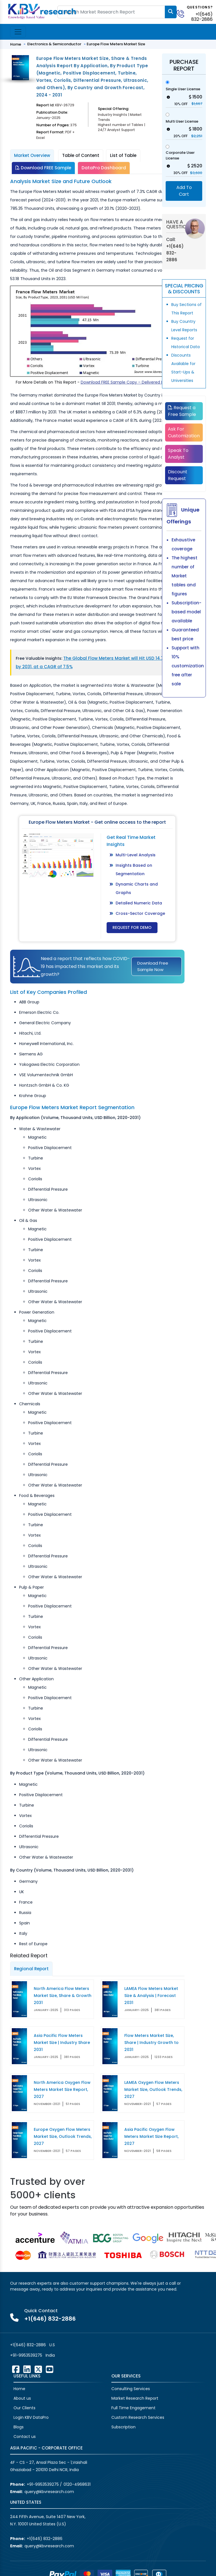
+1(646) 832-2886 (202, 16)
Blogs (19, 2427)
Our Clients (24, 2408)
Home (15, 44)
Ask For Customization (184, 432)
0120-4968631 (77, 2484)
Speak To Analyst (178, 453)
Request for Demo (132, 927)
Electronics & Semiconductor (54, 44)
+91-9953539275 (26, 2355)
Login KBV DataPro (31, 2417)
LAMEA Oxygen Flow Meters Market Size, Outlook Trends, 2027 (153, 2089)
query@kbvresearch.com (49, 2491)
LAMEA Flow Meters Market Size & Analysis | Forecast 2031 (151, 1995)
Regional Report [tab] (31, 1969)
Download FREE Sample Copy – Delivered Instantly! (130, 382)
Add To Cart (184, 190)
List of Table (123, 155)
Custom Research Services (137, 2417)
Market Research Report (134, 2398)
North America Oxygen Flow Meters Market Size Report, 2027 (62, 2089)
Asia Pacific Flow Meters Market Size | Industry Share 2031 (62, 2042)
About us (22, 2398)
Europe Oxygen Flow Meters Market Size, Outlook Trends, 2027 (63, 2136)
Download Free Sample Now (152, 966)
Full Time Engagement (133, 2408)
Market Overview (32, 155)
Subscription (123, 2427)
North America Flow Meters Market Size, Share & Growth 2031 (62, 1995)
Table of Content (80, 155)
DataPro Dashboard (104, 168)
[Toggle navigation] (18, 31)
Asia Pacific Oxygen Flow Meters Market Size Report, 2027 (151, 2136)
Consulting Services (130, 2389)
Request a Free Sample (182, 411)
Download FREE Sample (43, 168)
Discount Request (177, 475)
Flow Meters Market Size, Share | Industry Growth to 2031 (151, 2042)
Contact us (25, 2436)
